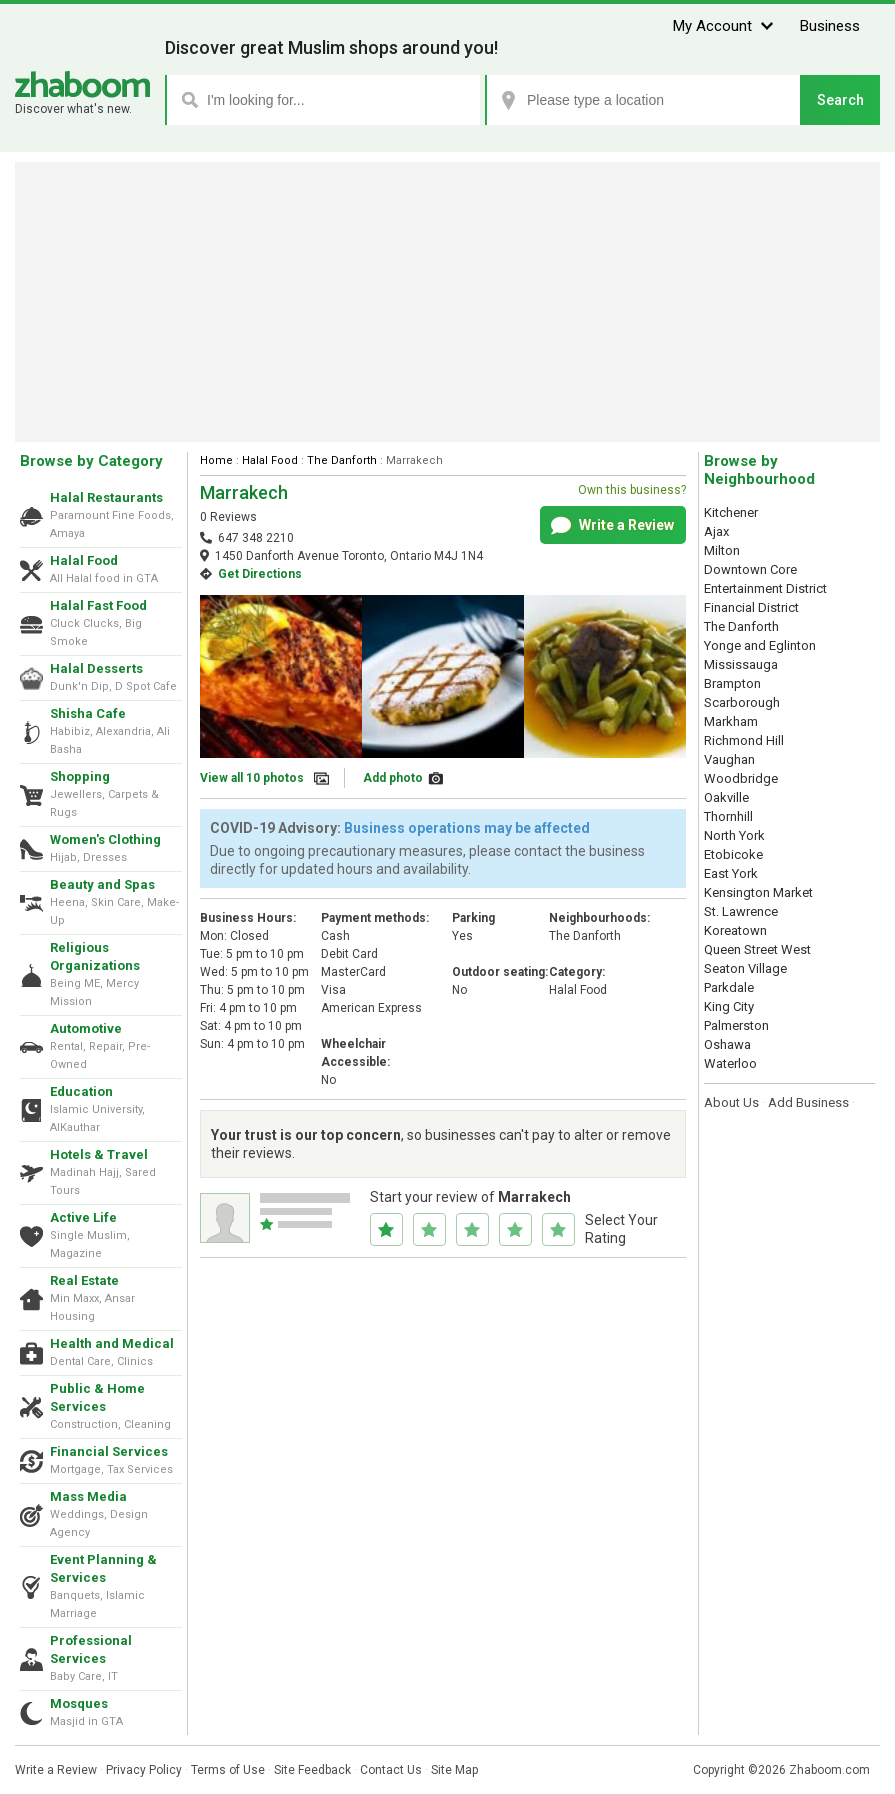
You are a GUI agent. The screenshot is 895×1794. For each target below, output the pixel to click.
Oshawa (727, 1044)
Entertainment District (765, 588)
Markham (731, 721)
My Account (712, 26)
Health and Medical (112, 1343)
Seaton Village (745, 968)
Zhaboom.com (829, 1770)
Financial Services (109, 1451)
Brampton (732, 683)
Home (216, 460)
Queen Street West (757, 949)
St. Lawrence (741, 911)
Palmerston (736, 1025)
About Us (731, 1102)
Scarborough (742, 702)
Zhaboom (82, 84)
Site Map (454, 1770)
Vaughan (729, 759)
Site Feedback (312, 1770)
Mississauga (741, 664)
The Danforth (342, 460)
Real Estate (84, 1280)
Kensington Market (758, 892)
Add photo (393, 778)
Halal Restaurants (106, 497)
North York (734, 835)
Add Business (808, 1102)
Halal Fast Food (98, 605)
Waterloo (730, 1063)
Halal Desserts (96, 668)
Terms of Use (228, 1770)
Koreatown (735, 930)
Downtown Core (750, 569)
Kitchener (731, 512)
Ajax (716, 531)
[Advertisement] (447, 302)
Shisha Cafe (88, 713)
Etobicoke (733, 854)
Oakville (726, 797)
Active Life (83, 1217)
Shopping (80, 776)
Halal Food (84, 560)
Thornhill (728, 816)
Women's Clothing (105, 839)
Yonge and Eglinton (760, 645)
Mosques (79, 1703)
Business (830, 26)
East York (731, 873)
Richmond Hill (744, 740)
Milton (722, 550)
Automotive (86, 1028)
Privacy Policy (144, 1770)
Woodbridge (741, 778)
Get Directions (260, 574)
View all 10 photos (252, 778)
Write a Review (612, 526)
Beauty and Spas (102, 884)
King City (729, 1006)
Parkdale (729, 987)
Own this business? (632, 490)
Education (81, 1091)
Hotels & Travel (99, 1154)
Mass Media (88, 1496)
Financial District (751, 607)
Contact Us (391, 1770)
